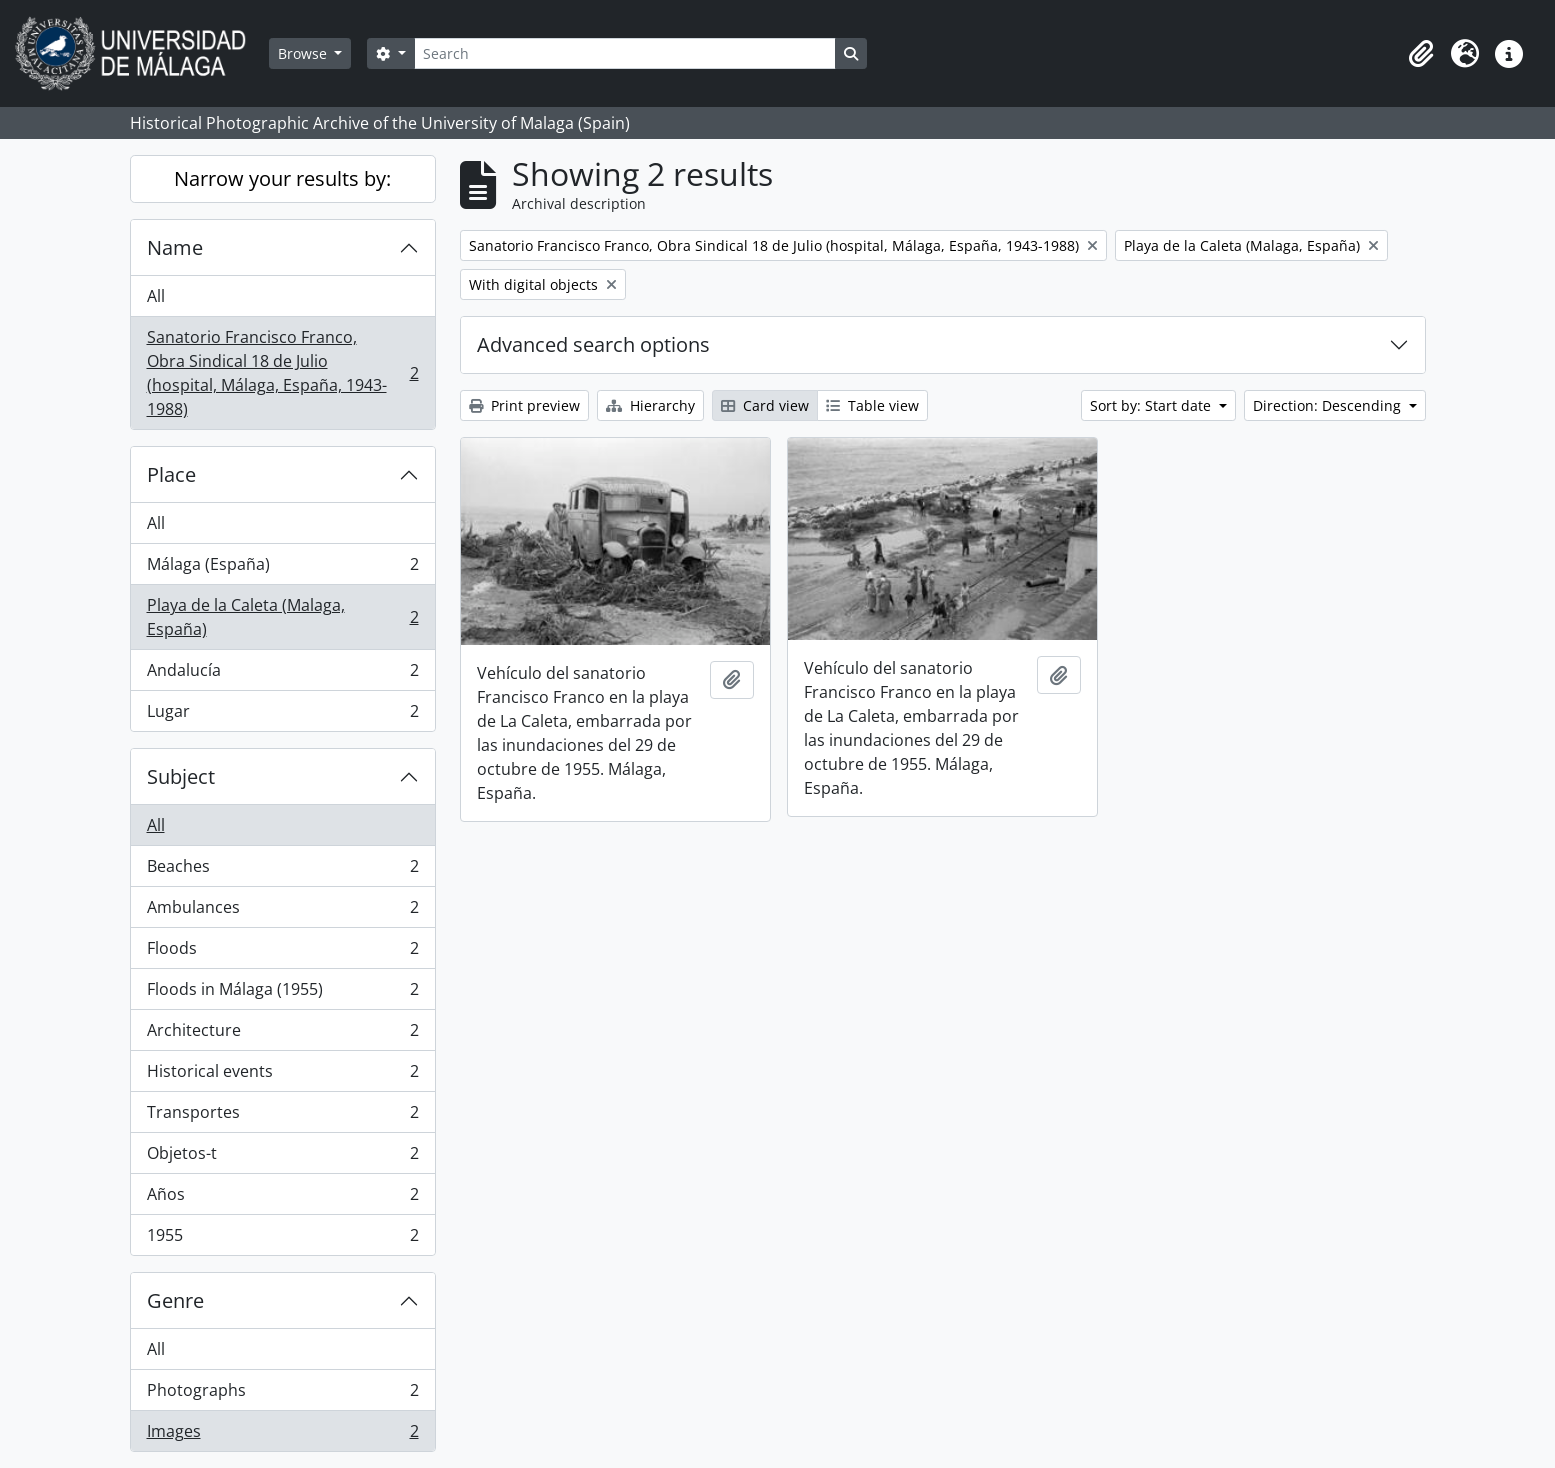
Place (171, 474)
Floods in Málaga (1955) (282, 993)
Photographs (282, 1394)
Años (282, 1198)
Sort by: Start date (1152, 405)
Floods (282, 952)
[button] (1421, 54)
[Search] (625, 53)
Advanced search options (593, 344)
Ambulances (282, 911)
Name (175, 247)
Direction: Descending (1329, 405)
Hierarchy (650, 405)
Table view (872, 405)
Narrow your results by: (282, 178)
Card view (765, 405)
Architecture (282, 1034)
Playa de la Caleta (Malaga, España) (282, 617)
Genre (175, 1300)
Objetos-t (282, 1157)
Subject (181, 776)
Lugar (282, 715)
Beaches (282, 870)
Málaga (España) (282, 568)
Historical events (282, 1075)
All (156, 296)
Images (282, 1435)
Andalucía (282, 674)
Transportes (282, 1116)
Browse (304, 53)
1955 (282, 1239)
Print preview (524, 405)
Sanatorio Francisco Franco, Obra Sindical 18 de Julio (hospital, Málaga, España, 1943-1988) (282, 373)
